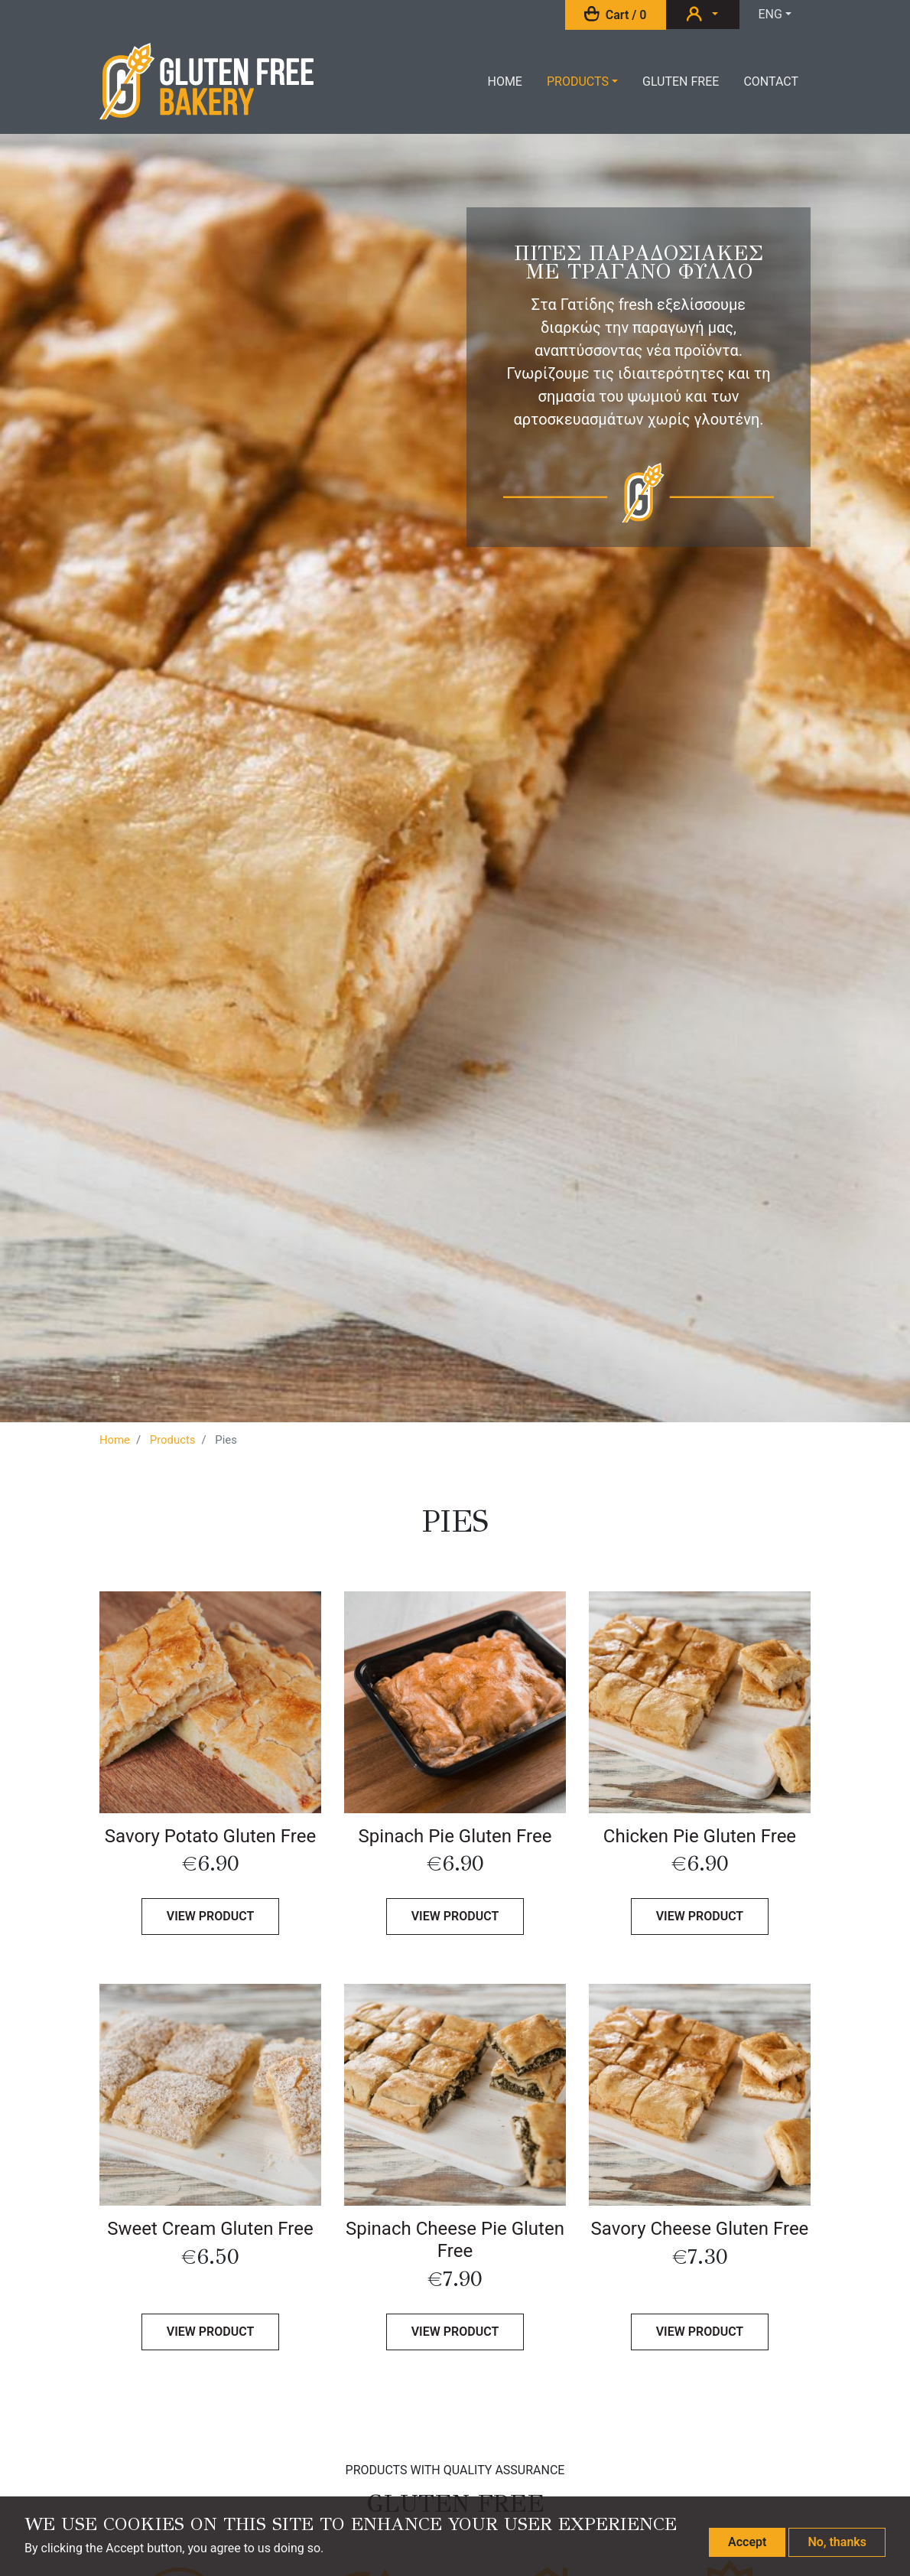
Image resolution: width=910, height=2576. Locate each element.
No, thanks (837, 2542)
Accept (747, 2542)
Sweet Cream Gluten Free (210, 2228)
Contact (770, 81)
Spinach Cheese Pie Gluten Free (455, 2240)
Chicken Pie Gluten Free (699, 1836)
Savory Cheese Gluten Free (700, 2228)
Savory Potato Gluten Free (210, 1836)
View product (211, 1916)
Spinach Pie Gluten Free (455, 1836)
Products (578, 81)
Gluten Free (680, 81)
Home (504, 81)
